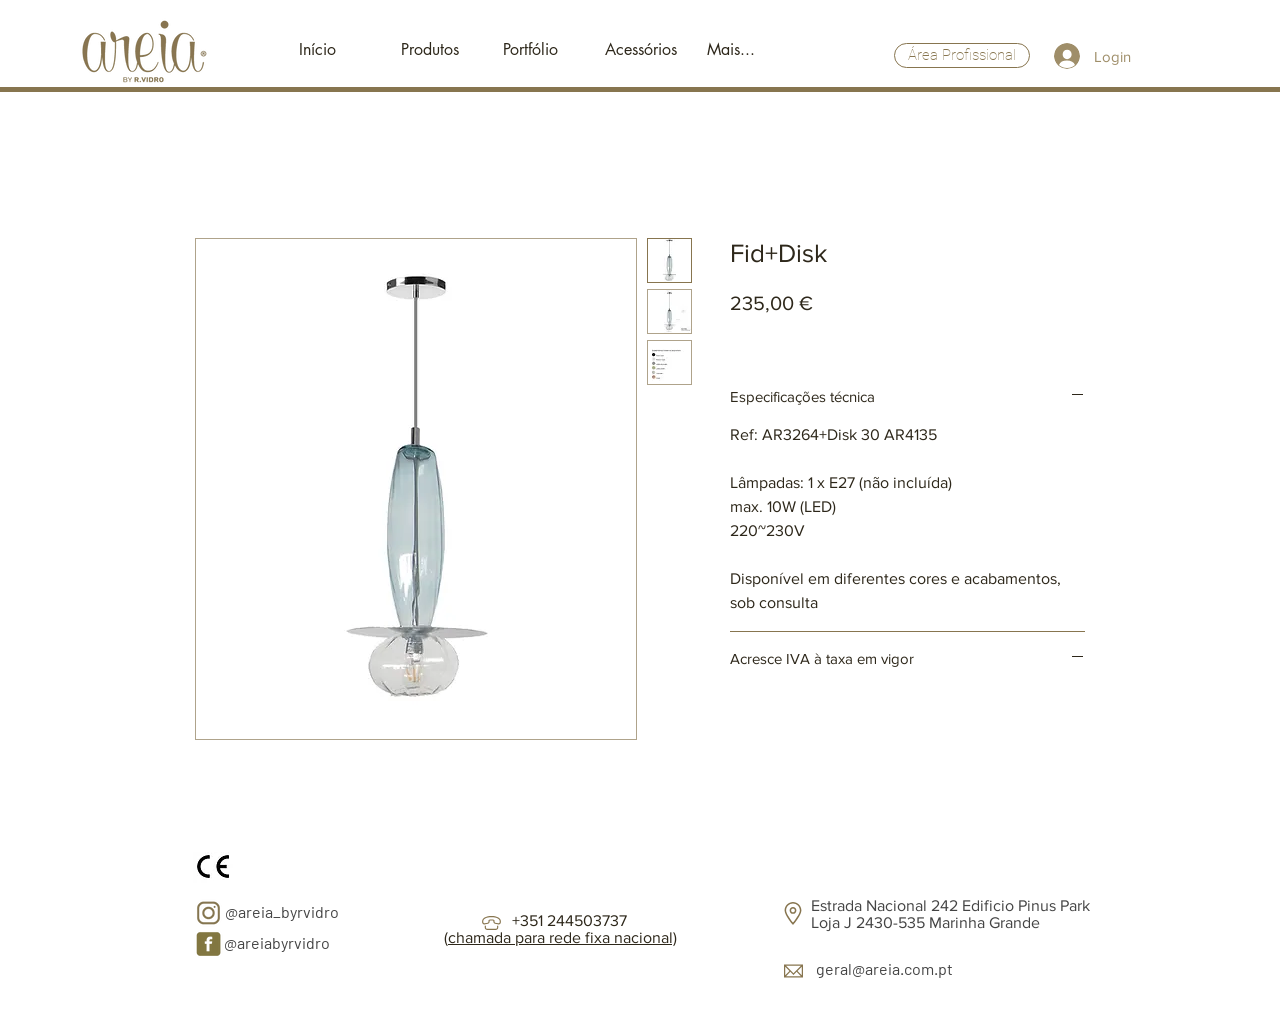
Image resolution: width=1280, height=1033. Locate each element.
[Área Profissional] (962, 55)
